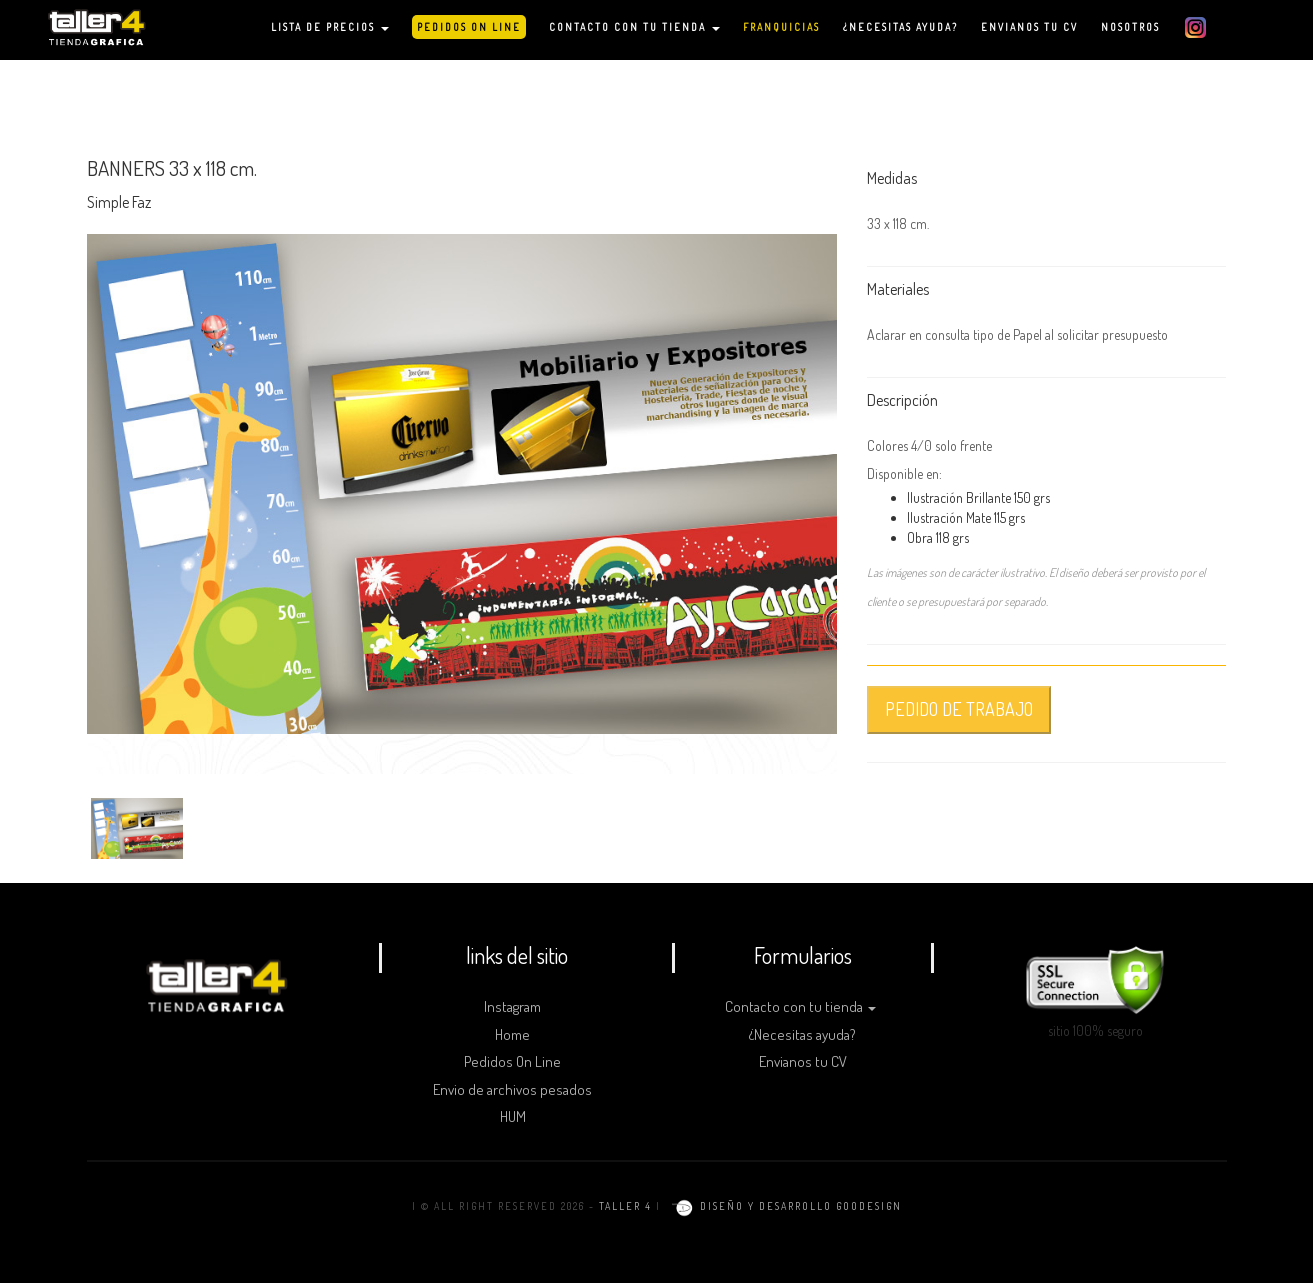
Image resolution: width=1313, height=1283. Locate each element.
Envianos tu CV (803, 1061)
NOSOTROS (1130, 27)
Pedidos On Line (512, 1061)
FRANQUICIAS (781, 27)
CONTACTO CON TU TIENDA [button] (634, 27)
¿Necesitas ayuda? (802, 1034)
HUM (513, 1116)
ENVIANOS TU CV (1029, 27)
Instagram (512, 1006)
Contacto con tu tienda (800, 1006)
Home (512, 1034)
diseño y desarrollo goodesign (783, 1206)
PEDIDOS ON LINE (469, 27)
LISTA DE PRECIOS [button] (330, 27)
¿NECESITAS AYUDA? (900, 27)
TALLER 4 (625, 1206)
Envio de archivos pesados (512, 1089)
